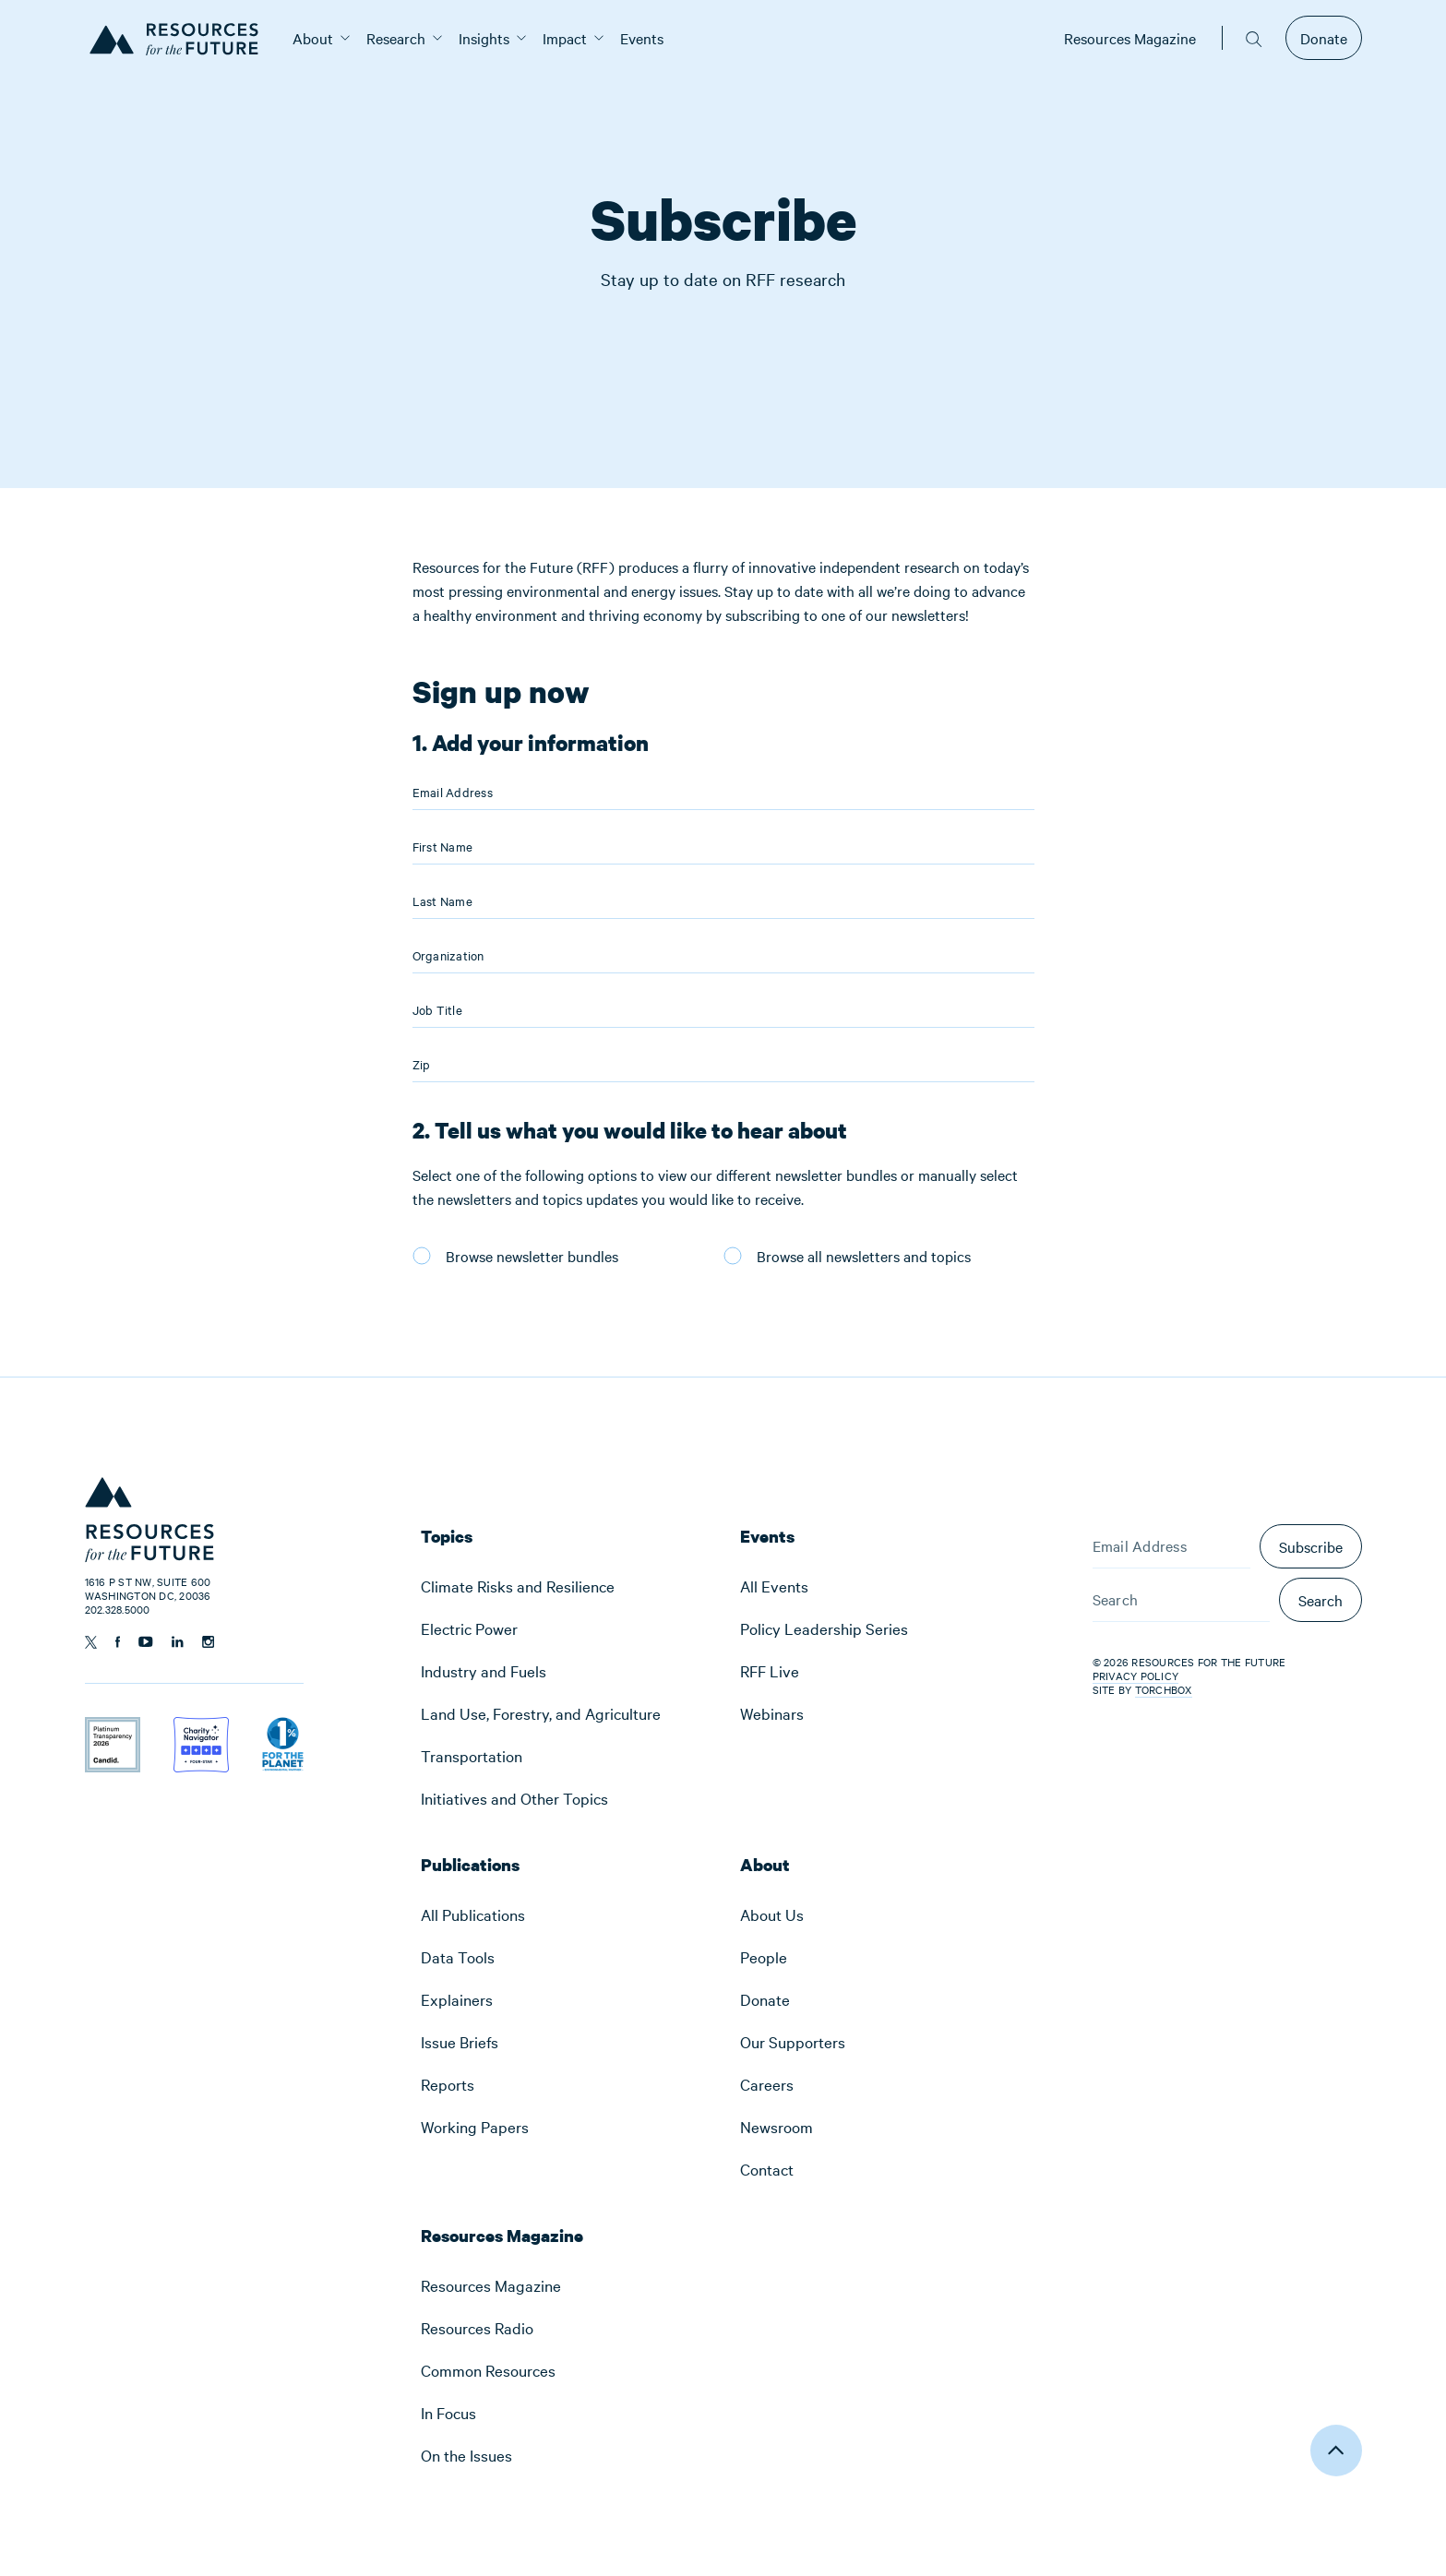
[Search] (1181, 1600)
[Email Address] (1171, 1546)
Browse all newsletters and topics (864, 1256)
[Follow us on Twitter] (91, 1642)
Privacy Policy (1136, 1675)
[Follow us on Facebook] (117, 1642)
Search (1320, 1600)
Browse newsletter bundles (532, 1256)
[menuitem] (313, 38)
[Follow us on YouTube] (145, 1642)
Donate (1323, 38)
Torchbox (1163, 1690)
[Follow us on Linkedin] (178, 1642)
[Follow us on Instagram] (208, 1642)
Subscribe (1311, 1546)
